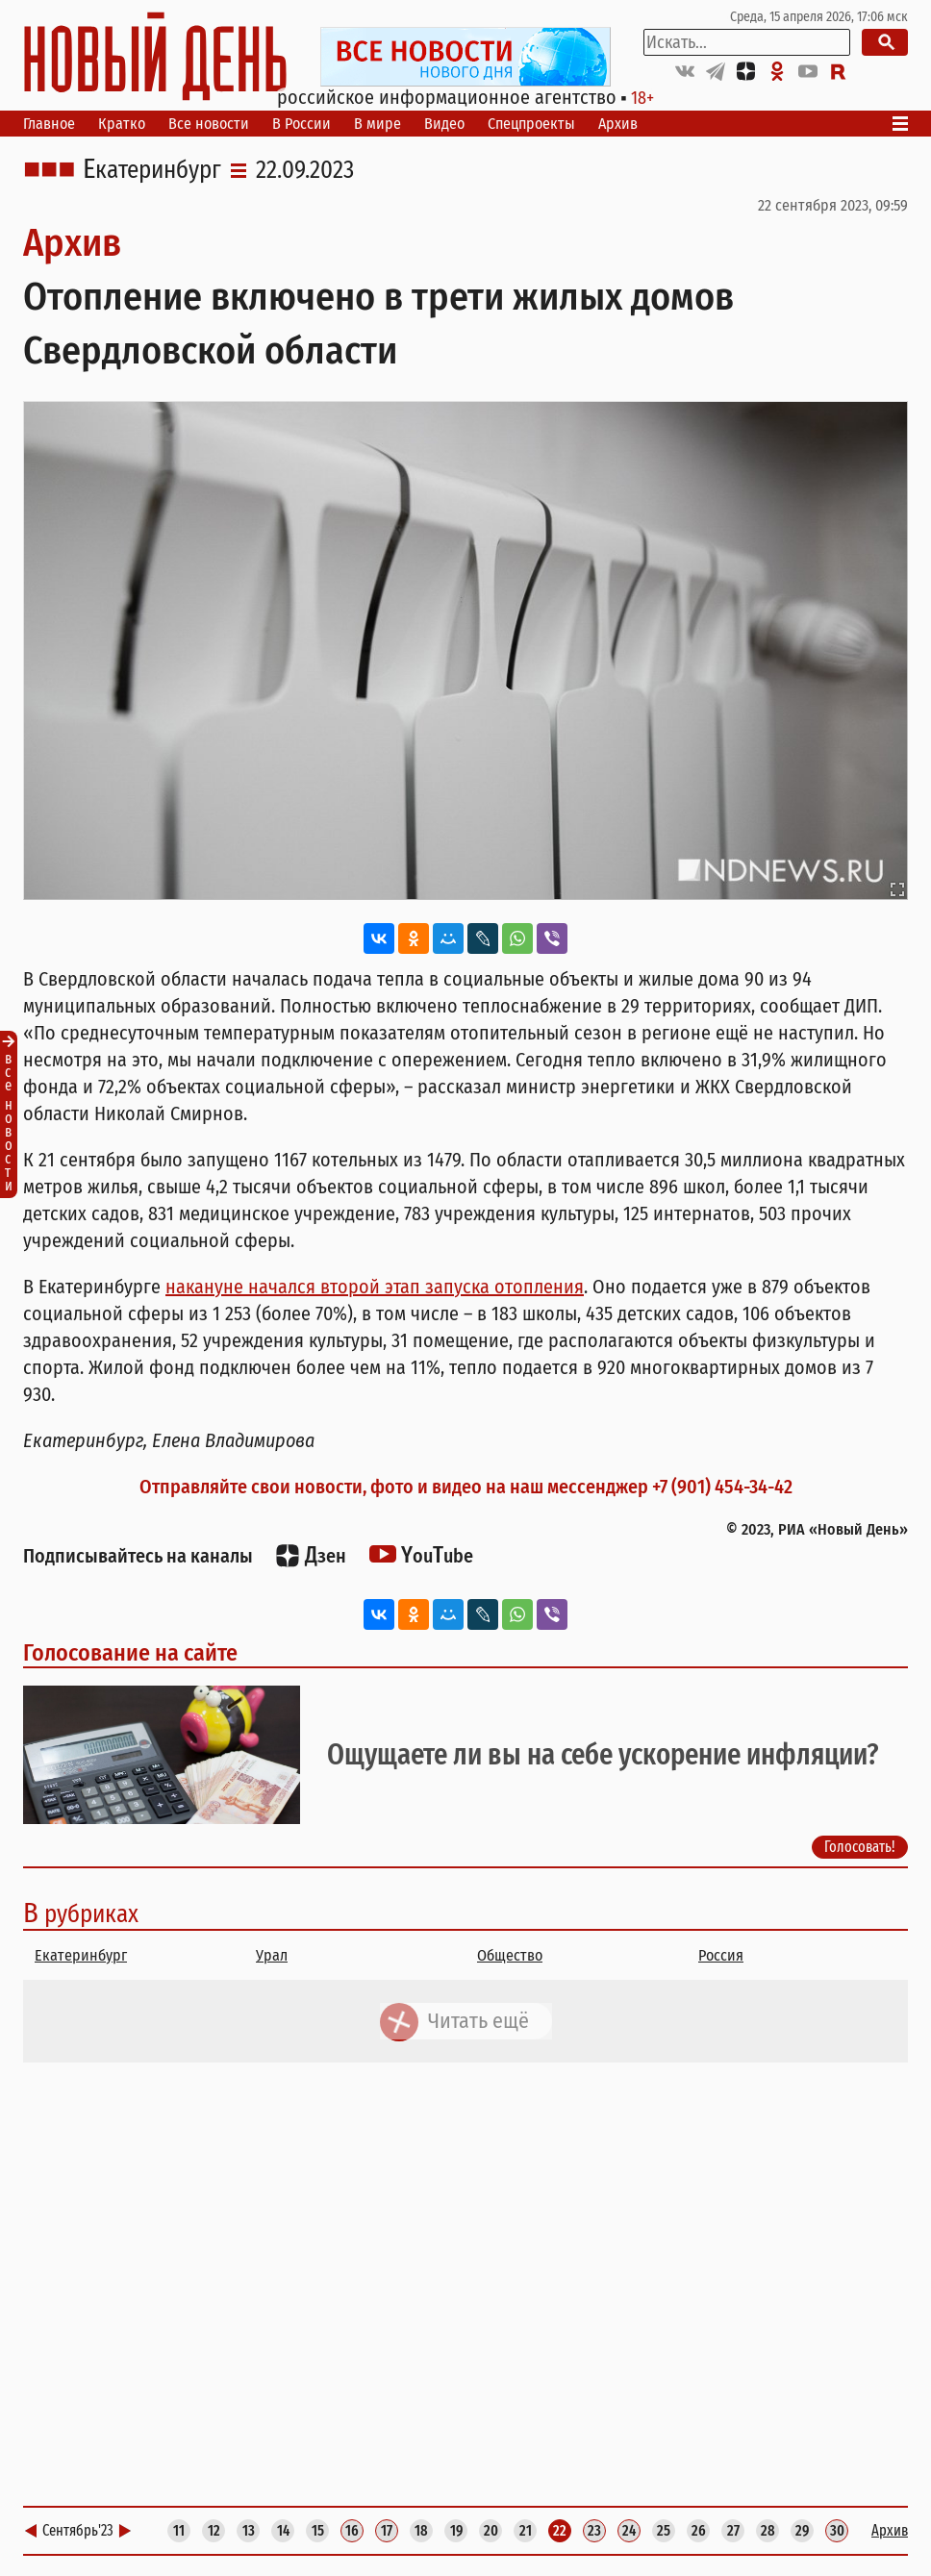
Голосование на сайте (130, 1652)
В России (301, 123)
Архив (618, 123)
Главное (49, 123)
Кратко (121, 123)
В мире (377, 123)
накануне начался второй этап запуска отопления (374, 1286)
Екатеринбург (152, 170)
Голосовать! (859, 1847)
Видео (444, 123)
